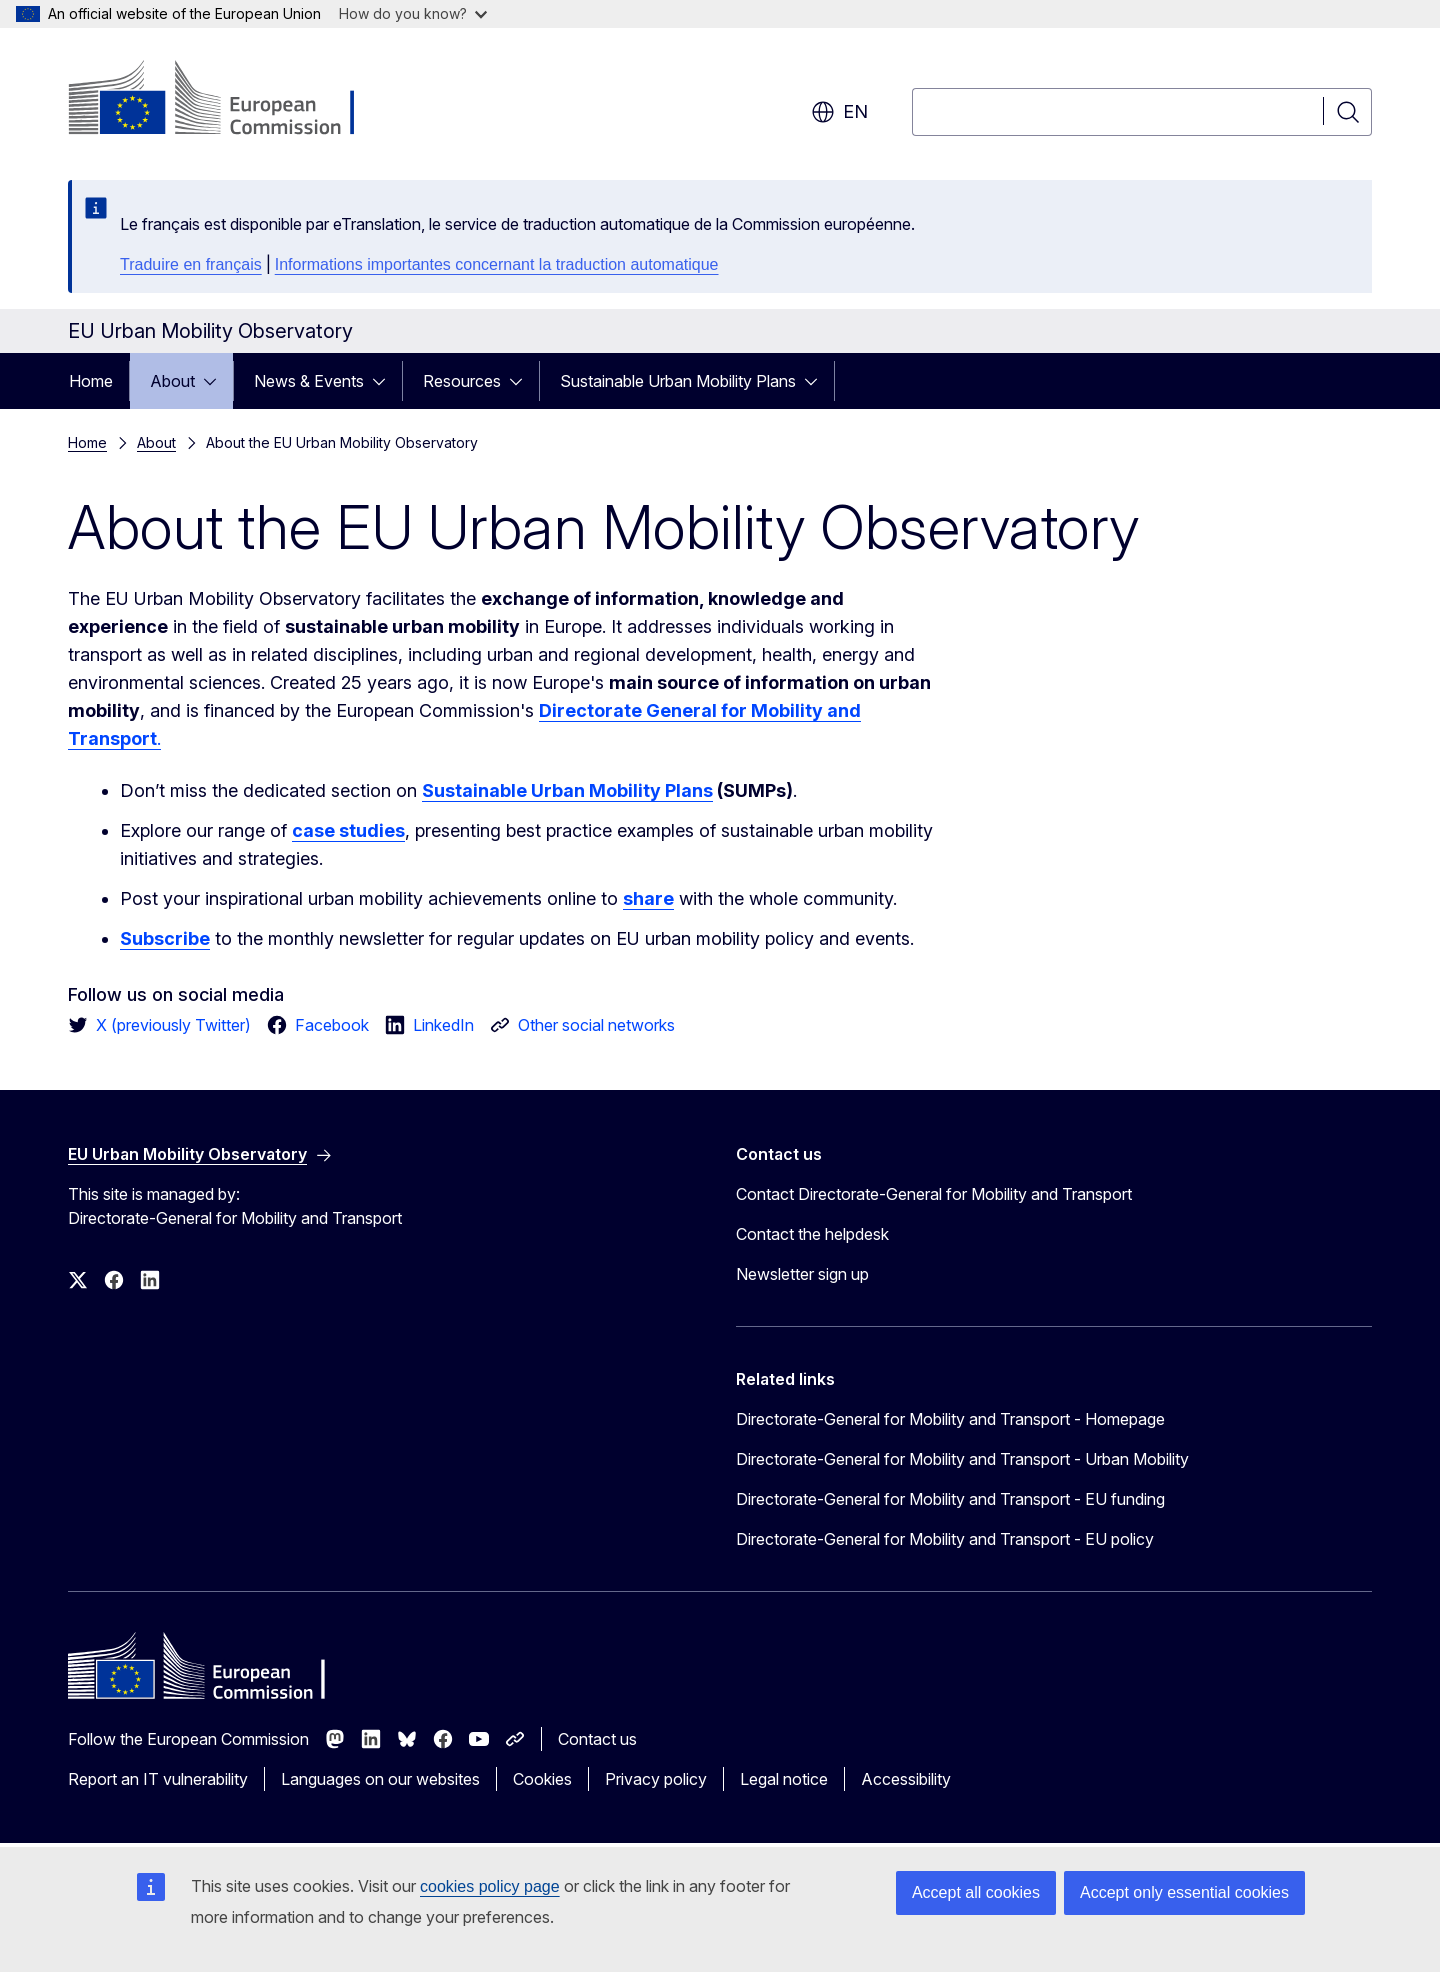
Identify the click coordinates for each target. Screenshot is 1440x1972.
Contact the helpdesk (812, 1234)
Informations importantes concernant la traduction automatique (497, 264)
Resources (462, 381)
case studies (348, 830)
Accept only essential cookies (1184, 1892)
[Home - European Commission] (229, 100)
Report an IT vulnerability (158, 1779)
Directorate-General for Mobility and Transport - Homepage (950, 1419)
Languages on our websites (380, 1779)
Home (91, 381)
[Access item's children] (216, 381)
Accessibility (906, 1779)
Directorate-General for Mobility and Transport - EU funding (950, 1499)
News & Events (309, 381)
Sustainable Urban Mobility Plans (678, 381)
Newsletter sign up (802, 1274)
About (172, 381)
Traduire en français (191, 264)
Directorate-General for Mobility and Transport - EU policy (945, 1539)
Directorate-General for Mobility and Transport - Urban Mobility (962, 1459)
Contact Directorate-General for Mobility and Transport (934, 1194)
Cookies (542, 1779)
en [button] (839, 112)
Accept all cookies (976, 1892)
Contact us (597, 1739)
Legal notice (784, 1779)
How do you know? (413, 13)
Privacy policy (656, 1779)
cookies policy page (490, 1886)
